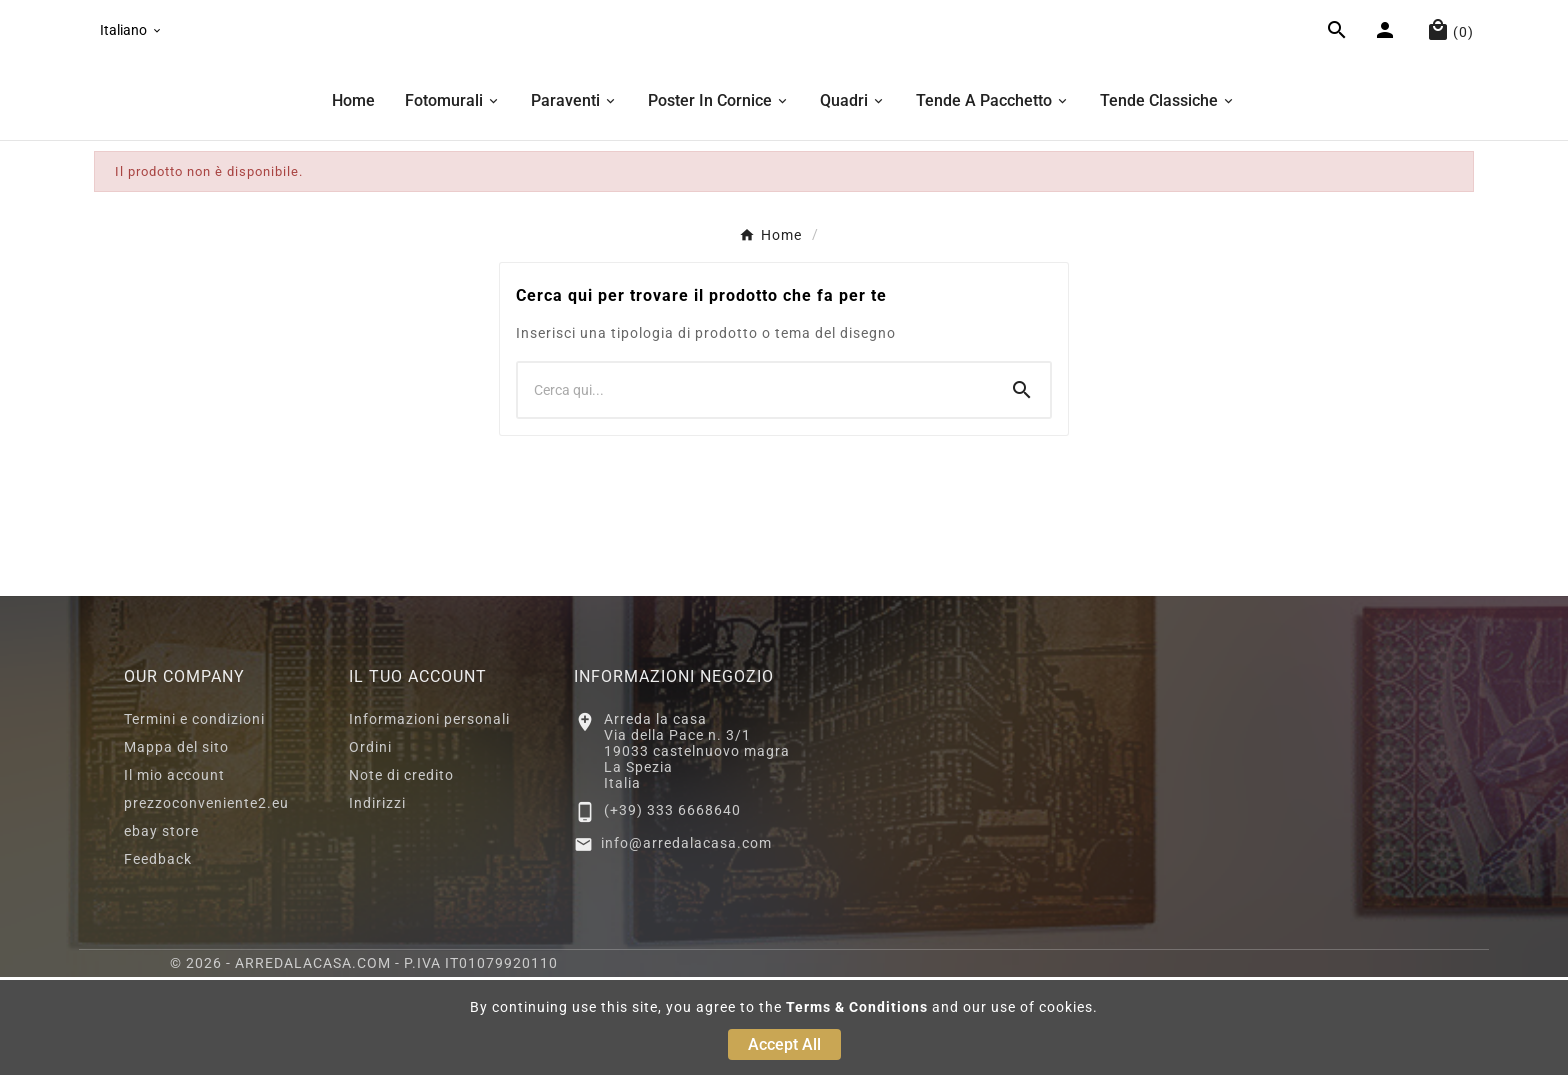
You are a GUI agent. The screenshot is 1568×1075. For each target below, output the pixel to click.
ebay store (161, 929)
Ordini (370, 845)
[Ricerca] (756, 488)
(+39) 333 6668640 (672, 908)
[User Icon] (1387, 83)
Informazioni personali (429, 817)
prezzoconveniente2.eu (206, 901)
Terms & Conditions (857, 1007)
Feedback (158, 957)
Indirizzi (377, 901)
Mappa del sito (176, 845)
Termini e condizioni (194, 817)
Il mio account (174, 873)
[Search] (1022, 488)
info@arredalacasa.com (686, 941)
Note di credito (401, 873)
